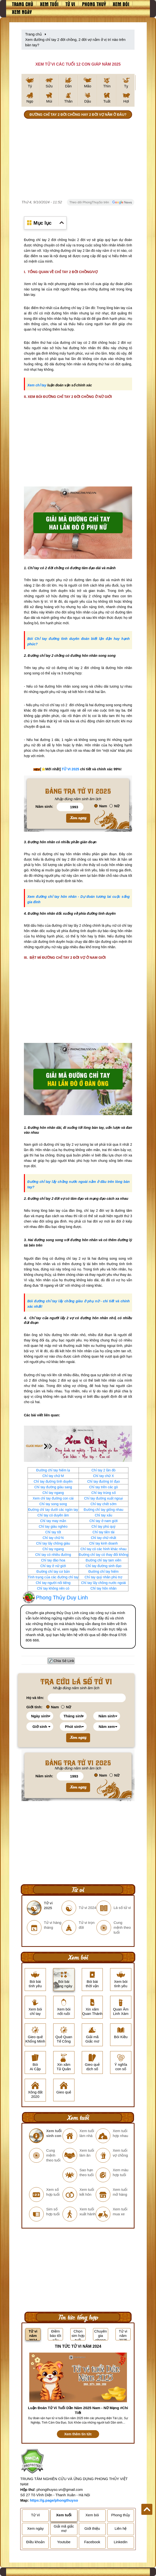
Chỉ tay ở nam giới (103, 1521)
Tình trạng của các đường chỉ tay (53, 1577)
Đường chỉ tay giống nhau (103, 1510)
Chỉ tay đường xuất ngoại (103, 1498)
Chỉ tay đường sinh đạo (104, 1566)
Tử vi (70, 3)
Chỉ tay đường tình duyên (53, 1481)
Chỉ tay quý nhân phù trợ (104, 1577)
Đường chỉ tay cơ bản (53, 1571)
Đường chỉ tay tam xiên (103, 1560)
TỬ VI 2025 (70, 769)
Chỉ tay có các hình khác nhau (103, 1549)
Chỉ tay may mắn (53, 1521)
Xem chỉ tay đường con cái (53, 1498)
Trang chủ (22, 3)
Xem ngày (22, 11)
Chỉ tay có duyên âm (53, 1515)
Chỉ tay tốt (53, 1532)
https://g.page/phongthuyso (54, 2500)
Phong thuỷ (94, 3)
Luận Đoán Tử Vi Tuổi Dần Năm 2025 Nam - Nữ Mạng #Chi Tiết (78, 2410)
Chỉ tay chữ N (53, 1538)
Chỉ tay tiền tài (103, 1532)
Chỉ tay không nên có (53, 1588)
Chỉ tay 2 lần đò (103, 1470)
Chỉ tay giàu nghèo (53, 1526)
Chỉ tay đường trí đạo (103, 1481)
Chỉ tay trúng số (103, 1493)
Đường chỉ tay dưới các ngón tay (53, 1510)
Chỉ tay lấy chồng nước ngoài (103, 1583)
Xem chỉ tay (36, 385)
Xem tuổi (49, 3)
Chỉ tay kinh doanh (103, 1543)
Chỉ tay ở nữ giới (53, 1566)
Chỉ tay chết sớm (104, 1504)
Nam (100, 806)
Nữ (114, 806)
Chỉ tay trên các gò (103, 1487)
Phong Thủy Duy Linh (62, 1597)
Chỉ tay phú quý (103, 1526)
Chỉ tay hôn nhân (104, 1588)
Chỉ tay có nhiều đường (53, 1555)
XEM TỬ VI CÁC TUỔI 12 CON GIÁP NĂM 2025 (78, 64)
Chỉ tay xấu (103, 1515)
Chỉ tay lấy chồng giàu (53, 1543)
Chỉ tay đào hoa (53, 1560)
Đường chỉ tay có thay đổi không (103, 1555)
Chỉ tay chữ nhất (103, 1538)
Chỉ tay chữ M (53, 1476)
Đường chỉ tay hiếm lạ (53, 1470)
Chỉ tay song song (53, 1504)
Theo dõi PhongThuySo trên (100, 202)
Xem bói (121, 3)
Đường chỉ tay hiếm (103, 1571)
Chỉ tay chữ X (103, 1476)
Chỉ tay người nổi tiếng (53, 1583)
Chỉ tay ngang (53, 1493)
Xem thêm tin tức (78, 2434)
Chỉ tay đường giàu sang (53, 1487)
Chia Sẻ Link (63, 1661)
